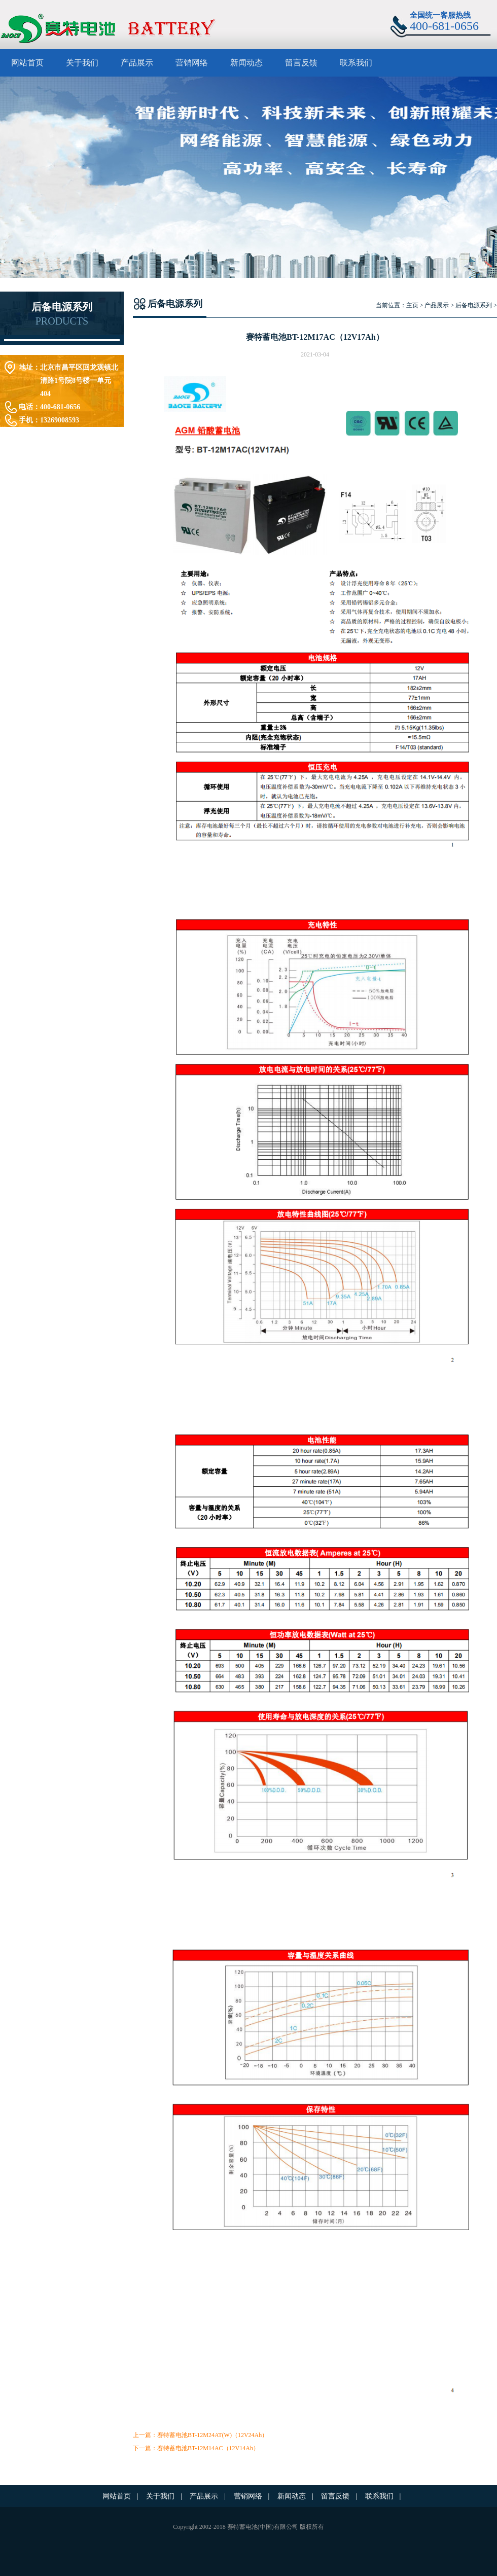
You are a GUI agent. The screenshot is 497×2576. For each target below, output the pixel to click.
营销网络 (191, 62)
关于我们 (82, 62)
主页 (412, 305)
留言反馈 (301, 62)
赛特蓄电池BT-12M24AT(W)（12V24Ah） (212, 2435)
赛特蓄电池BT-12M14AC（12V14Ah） (208, 2448)
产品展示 (137, 62)
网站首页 (27, 62)
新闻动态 (246, 62)
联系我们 (356, 62)
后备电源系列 (473, 305)
